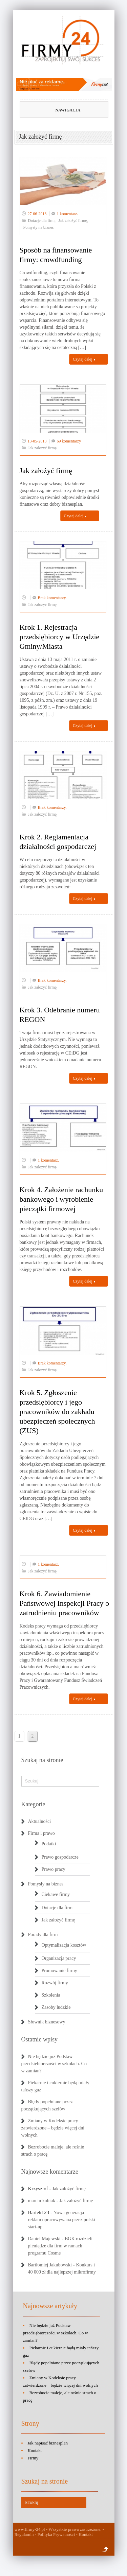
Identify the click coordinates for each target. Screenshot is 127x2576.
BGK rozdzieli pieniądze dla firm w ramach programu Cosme (60, 2246)
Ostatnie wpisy (39, 2039)
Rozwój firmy (55, 1982)
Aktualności (39, 1821)
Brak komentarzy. (52, 597)
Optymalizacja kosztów (64, 1945)
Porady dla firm (43, 1934)
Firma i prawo (41, 1833)
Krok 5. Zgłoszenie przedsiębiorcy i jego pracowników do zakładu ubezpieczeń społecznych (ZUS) (57, 1411)
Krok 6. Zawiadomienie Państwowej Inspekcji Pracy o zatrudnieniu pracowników (64, 1603)
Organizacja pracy (59, 1958)
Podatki (49, 1843)
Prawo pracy (53, 1869)
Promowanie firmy (59, 1970)
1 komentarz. (67, 213)
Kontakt (35, 2450)
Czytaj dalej (84, 359)
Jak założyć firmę (72, 220)
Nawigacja (55, 110)
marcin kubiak (41, 2200)
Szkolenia (51, 1995)
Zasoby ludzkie (56, 2007)
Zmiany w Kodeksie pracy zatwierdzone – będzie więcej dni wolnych (53, 2128)
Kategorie (33, 1804)
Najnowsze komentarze (49, 2171)
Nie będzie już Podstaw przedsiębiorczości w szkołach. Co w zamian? (54, 2063)
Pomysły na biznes (38, 227)
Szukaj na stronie (42, 1760)
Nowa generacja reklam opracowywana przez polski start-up (62, 2219)
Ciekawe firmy (56, 1894)
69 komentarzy (69, 441)
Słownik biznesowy (46, 2021)
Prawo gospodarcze (60, 1857)
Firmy (33, 2457)
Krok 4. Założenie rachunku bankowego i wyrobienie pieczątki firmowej (61, 1199)
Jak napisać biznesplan (48, 2443)
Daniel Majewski (44, 2238)
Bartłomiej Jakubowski (50, 2264)
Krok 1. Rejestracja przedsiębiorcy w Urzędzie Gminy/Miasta (60, 636)
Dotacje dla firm (41, 220)
